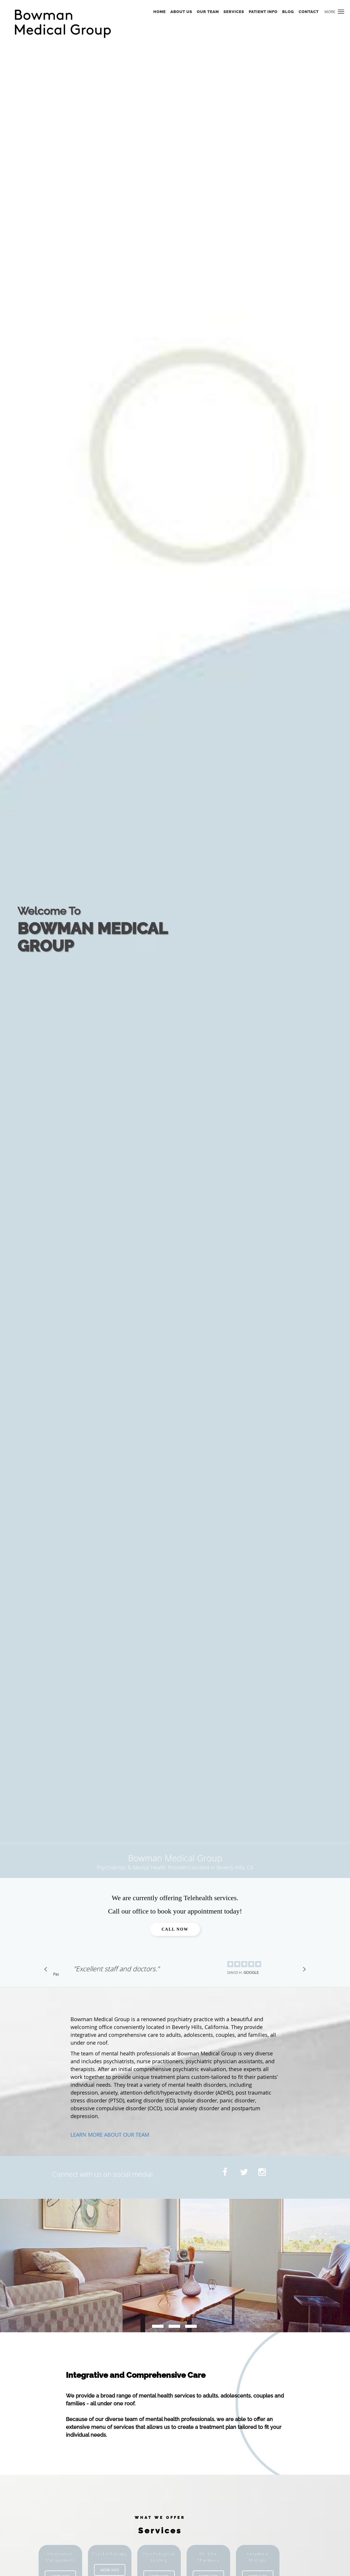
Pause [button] (56, 1974)
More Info (109, 2570)
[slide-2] (191, 2326)
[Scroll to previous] (47, 1970)
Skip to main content (29, 3)
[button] (341, 12)
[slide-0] (158, 2326)
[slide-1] (174, 2326)
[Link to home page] (68, 23)
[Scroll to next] (302, 1970)
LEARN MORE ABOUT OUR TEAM (110, 2134)
